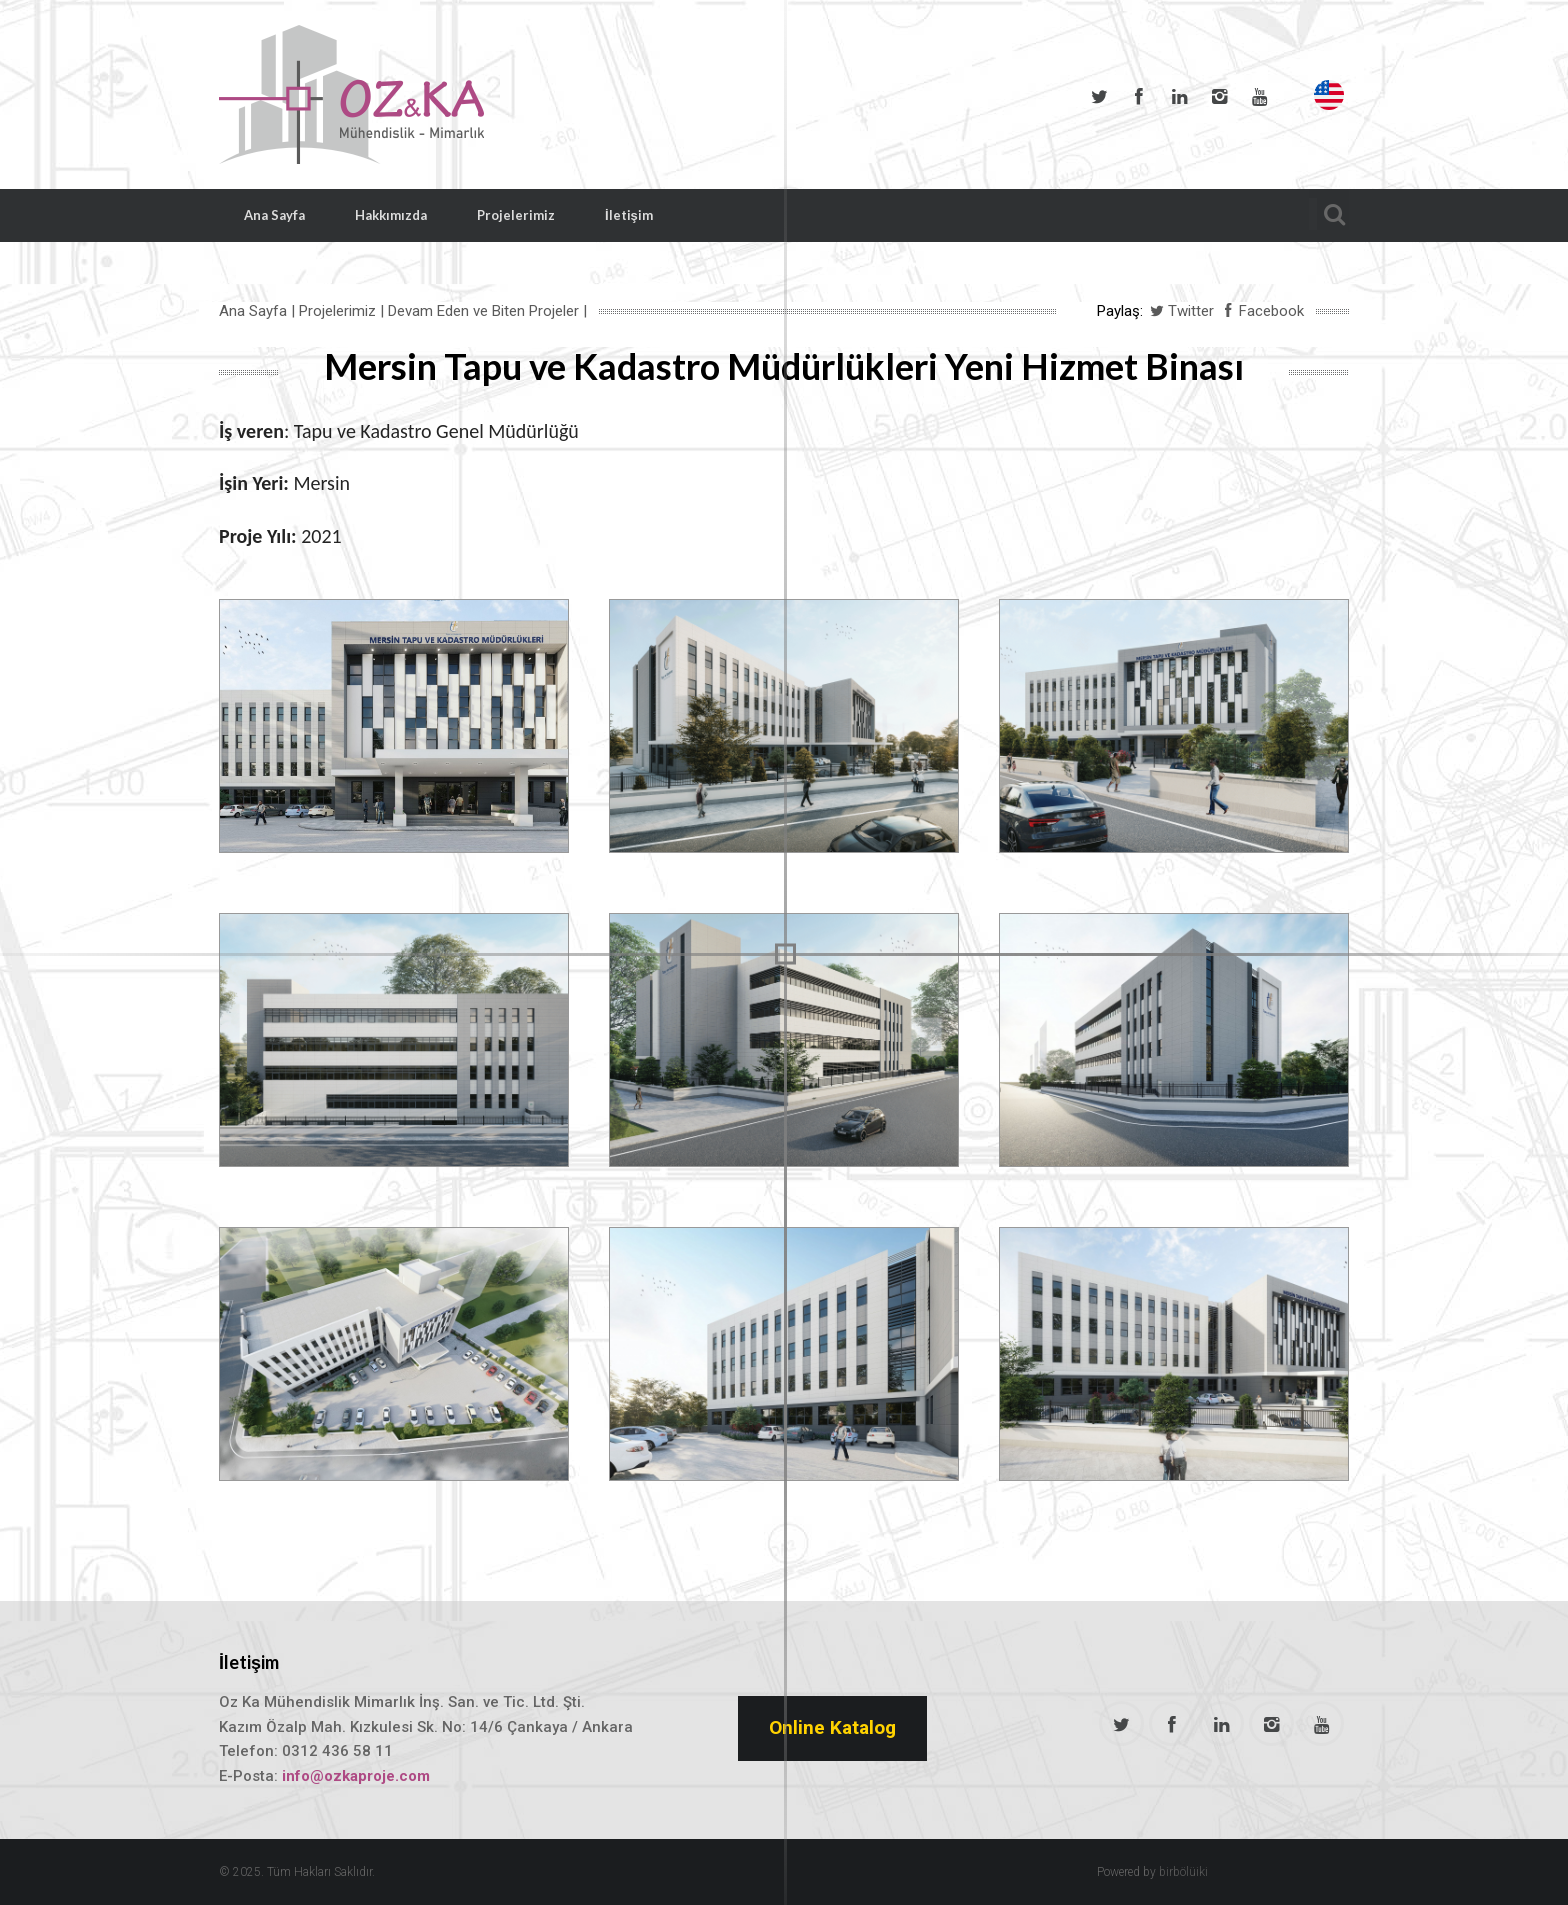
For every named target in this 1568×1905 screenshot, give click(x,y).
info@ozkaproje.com (356, 1776)
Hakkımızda (391, 215)
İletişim (629, 215)
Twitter (1099, 96)
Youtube (1259, 96)
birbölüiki (1183, 1872)
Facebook (1139, 96)
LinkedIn (1179, 96)
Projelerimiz (516, 215)
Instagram (1219, 96)
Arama (1329, 211)
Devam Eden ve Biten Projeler (483, 311)
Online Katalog (832, 1727)
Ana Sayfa (274, 215)
